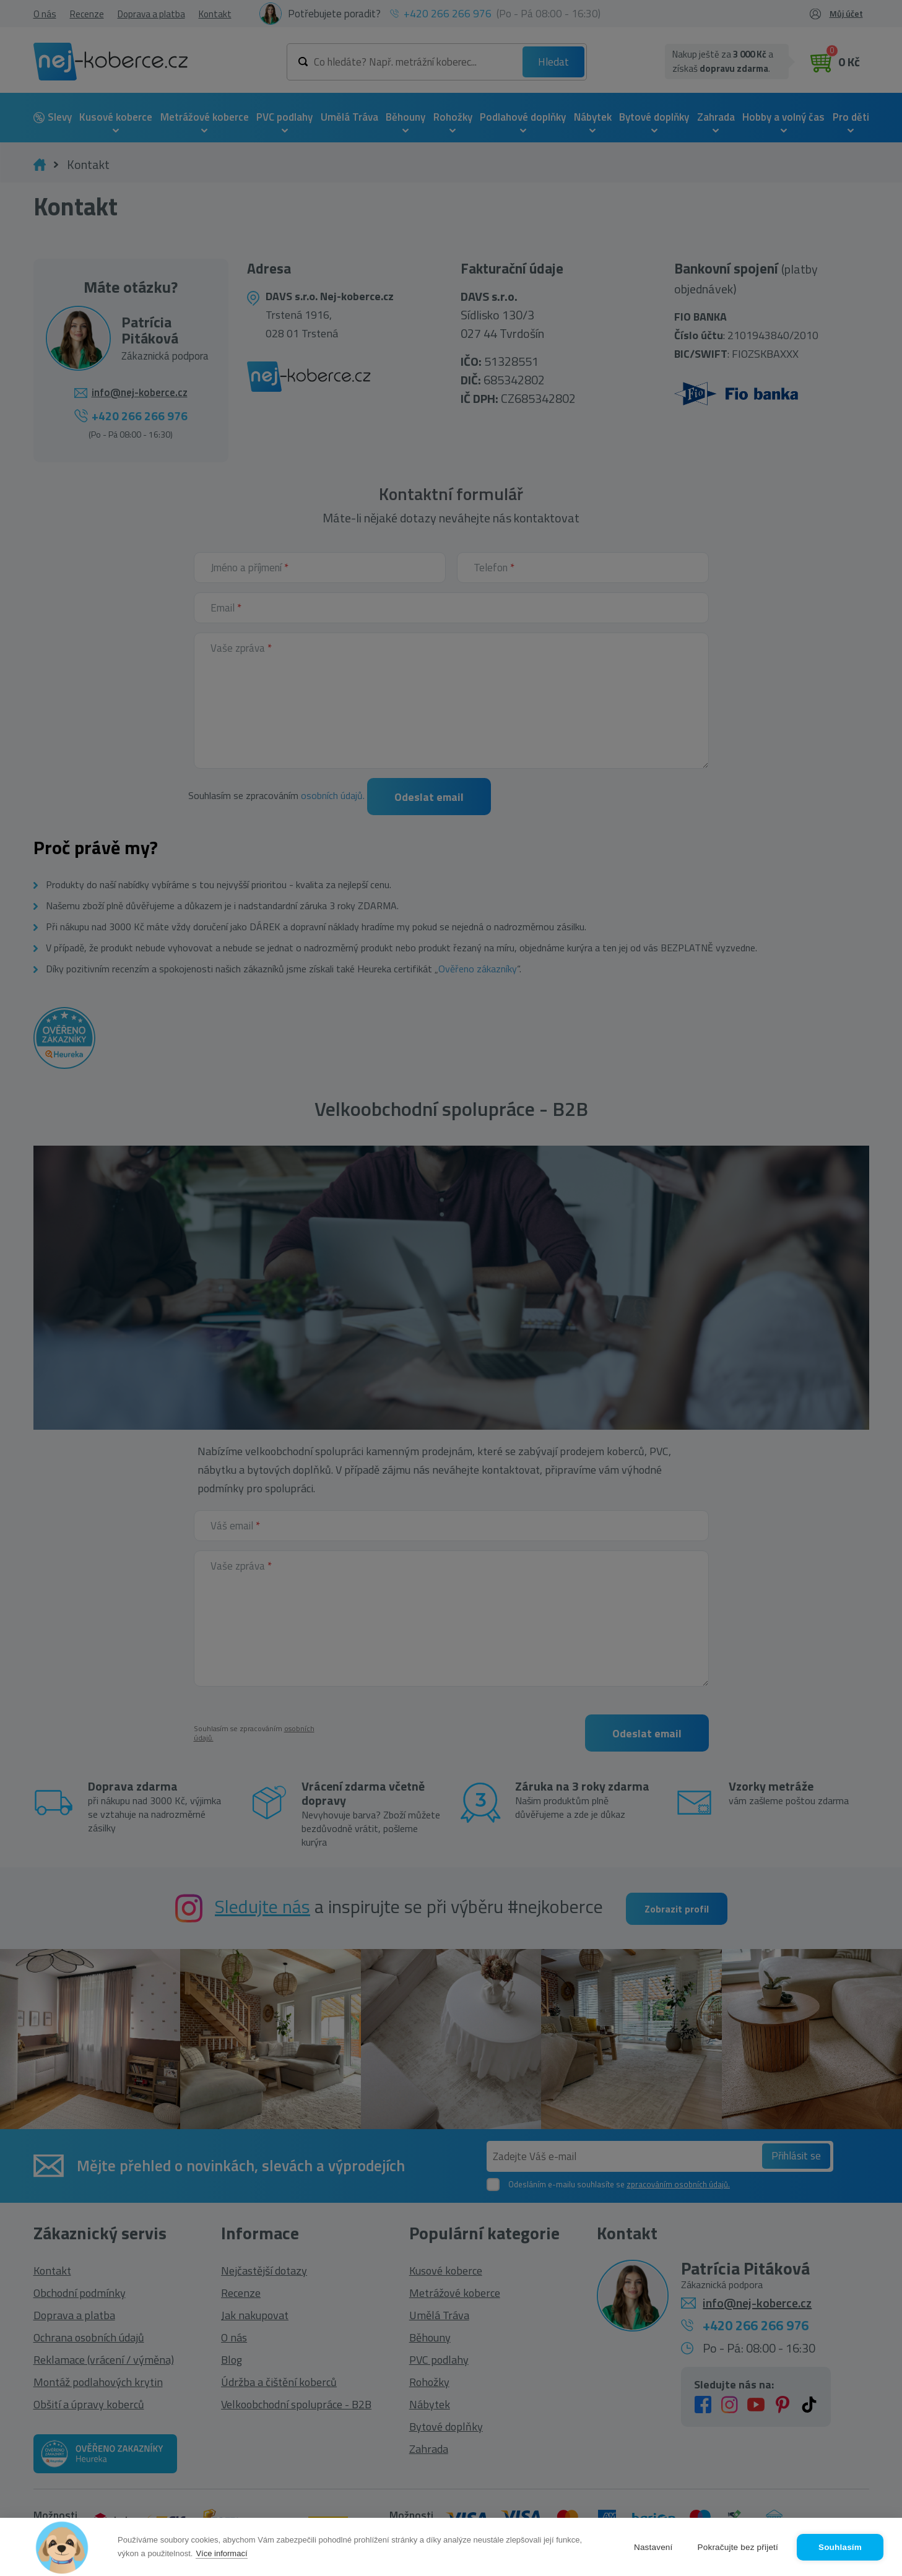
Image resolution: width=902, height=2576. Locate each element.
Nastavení (653, 2547)
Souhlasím (840, 2547)
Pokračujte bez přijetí (738, 2547)
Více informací (221, 2553)
